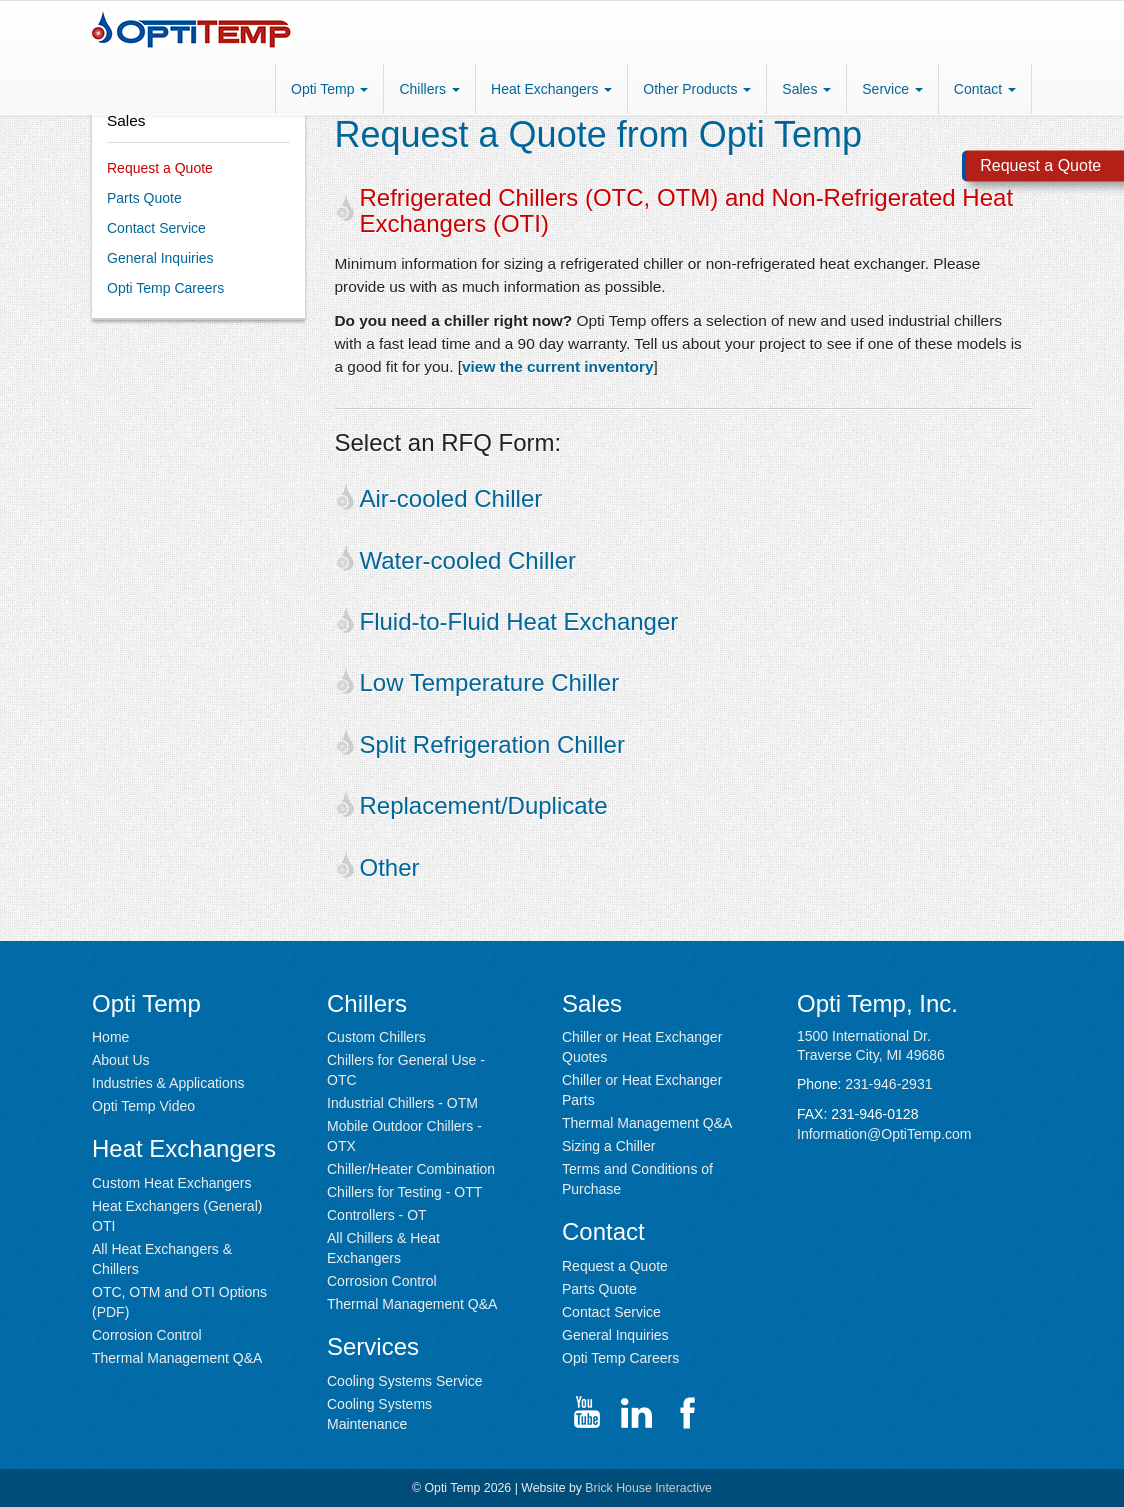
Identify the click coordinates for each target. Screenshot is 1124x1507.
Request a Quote (160, 168)
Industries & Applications (168, 1083)
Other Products (697, 89)
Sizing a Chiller (608, 1146)
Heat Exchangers (551, 89)
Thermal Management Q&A (177, 1358)
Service (892, 89)
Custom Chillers (376, 1037)
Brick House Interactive (648, 1488)
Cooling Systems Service (405, 1381)
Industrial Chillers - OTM (402, 1103)
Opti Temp (329, 89)
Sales (806, 89)
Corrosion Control (147, 1335)
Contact (985, 89)
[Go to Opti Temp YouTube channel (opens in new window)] (587, 1413)
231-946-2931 (888, 1084)
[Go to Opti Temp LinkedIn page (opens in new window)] (637, 1413)
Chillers (429, 89)
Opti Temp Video (143, 1106)
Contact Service (156, 228)
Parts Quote (144, 198)
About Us (121, 1060)
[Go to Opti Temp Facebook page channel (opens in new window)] (687, 1413)
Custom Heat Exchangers (172, 1183)
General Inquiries (160, 258)
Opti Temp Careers (165, 288)
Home (110, 1037)
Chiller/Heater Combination (411, 1169)
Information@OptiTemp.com (884, 1134)
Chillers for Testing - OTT (404, 1192)
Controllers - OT (377, 1215)
